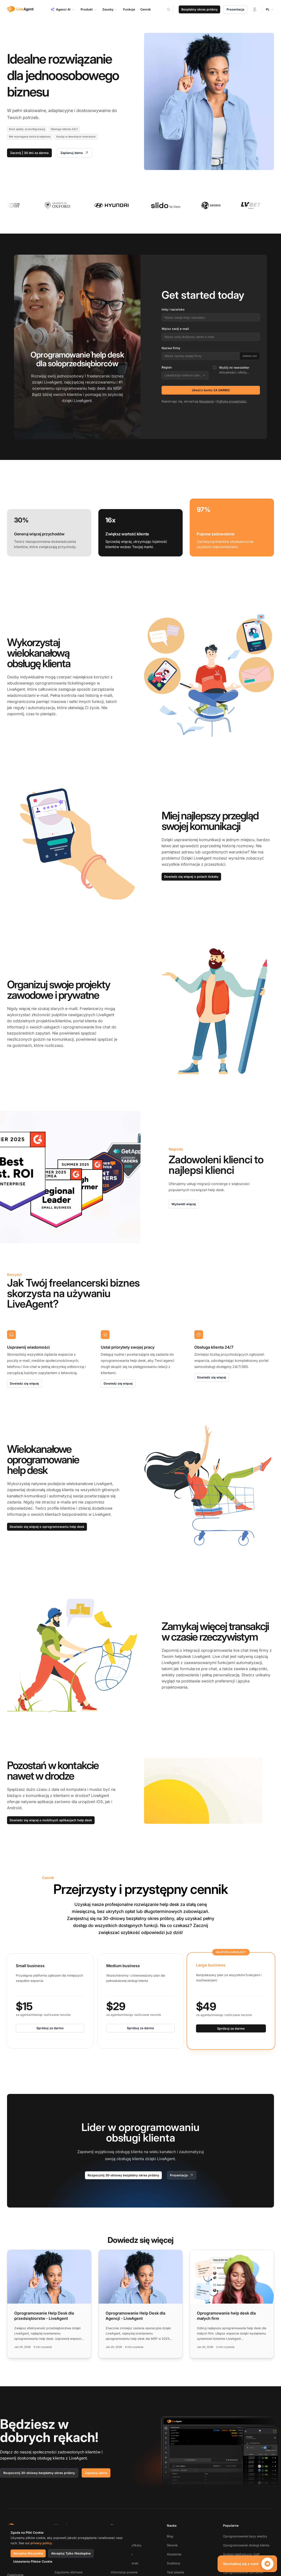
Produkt (89, 9)
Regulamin (206, 401)
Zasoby (110, 9)
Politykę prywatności (231, 401)
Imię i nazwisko (173, 309)
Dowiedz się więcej (24, 1383)
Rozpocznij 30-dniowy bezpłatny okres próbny (123, 2175)
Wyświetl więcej (183, 1204)
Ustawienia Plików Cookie (32, 2561)
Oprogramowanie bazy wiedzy (245, 2536)
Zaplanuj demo (74, 153)
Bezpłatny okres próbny (199, 9)
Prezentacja (235, 9)
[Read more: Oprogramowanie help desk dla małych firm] (232, 2304)
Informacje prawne (124, 2572)
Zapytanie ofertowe (68, 2572)
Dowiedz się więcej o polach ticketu (191, 876)
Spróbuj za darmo (50, 2028)
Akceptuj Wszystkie (28, 2553)
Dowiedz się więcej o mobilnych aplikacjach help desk (51, 1820)
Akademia (174, 2554)
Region (167, 367)
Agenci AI (62, 9)
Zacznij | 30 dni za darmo (29, 153)
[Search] (171, 9)
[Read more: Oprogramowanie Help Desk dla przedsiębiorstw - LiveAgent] (49, 2304)
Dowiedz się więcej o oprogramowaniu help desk (47, 1526)
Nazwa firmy (171, 348)
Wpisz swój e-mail (175, 329)
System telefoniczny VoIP (241, 2554)
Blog (170, 2536)
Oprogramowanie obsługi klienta (246, 2545)
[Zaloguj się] (255, 9)
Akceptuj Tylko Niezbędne (71, 2553)
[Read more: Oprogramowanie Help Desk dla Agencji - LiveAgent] (140, 2304)
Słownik (172, 2545)
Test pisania (175, 2572)
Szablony (173, 2563)
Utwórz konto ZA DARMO (211, 390)
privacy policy (41, 2543)
